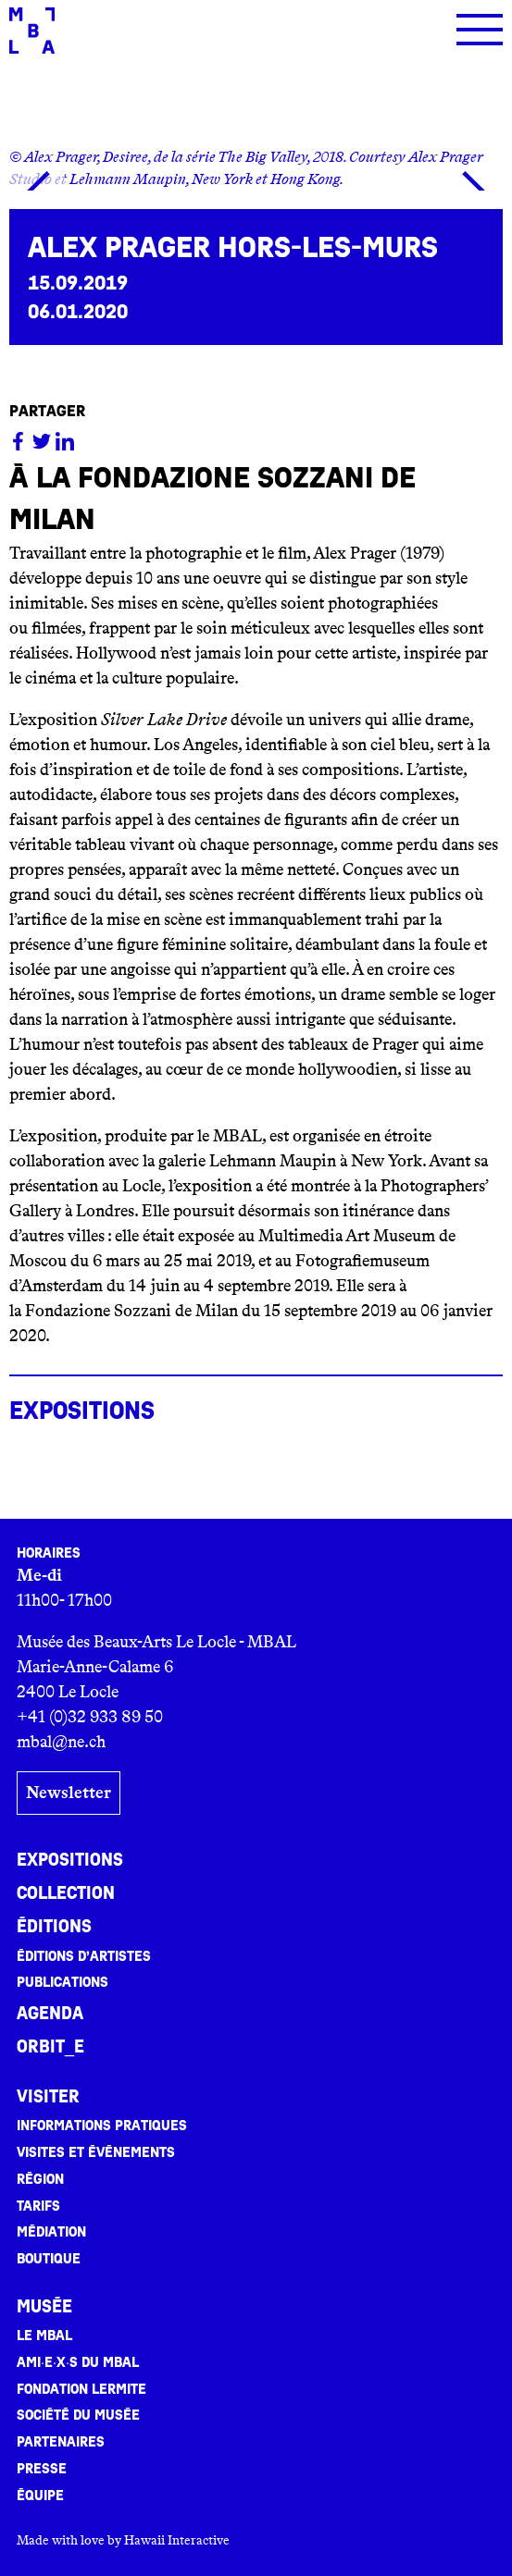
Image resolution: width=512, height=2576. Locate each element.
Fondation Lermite (81, 2389)
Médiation (51, 2232)
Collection (66, 1893)
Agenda (50, 2013)
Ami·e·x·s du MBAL (78, 2362)
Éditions (54, 1927)
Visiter (48, 2097)
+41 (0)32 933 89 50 (90, 1717)
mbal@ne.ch (61, 1742)
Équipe (40, 2495)
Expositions (70, 1860)
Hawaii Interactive (177, 2540)
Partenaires (61, 2442)
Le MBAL (44, 2335)
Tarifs (38, 2206)
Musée (44, 2307)
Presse (42, 2468)
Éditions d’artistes (84, 1956)
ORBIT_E (50, 2047)
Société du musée (78, 2415)
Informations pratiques (102, 2125)
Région (40, 2179)
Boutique (49, 2258)
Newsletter (68, 1792)
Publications (62, 1982)
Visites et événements (96, 2152)
